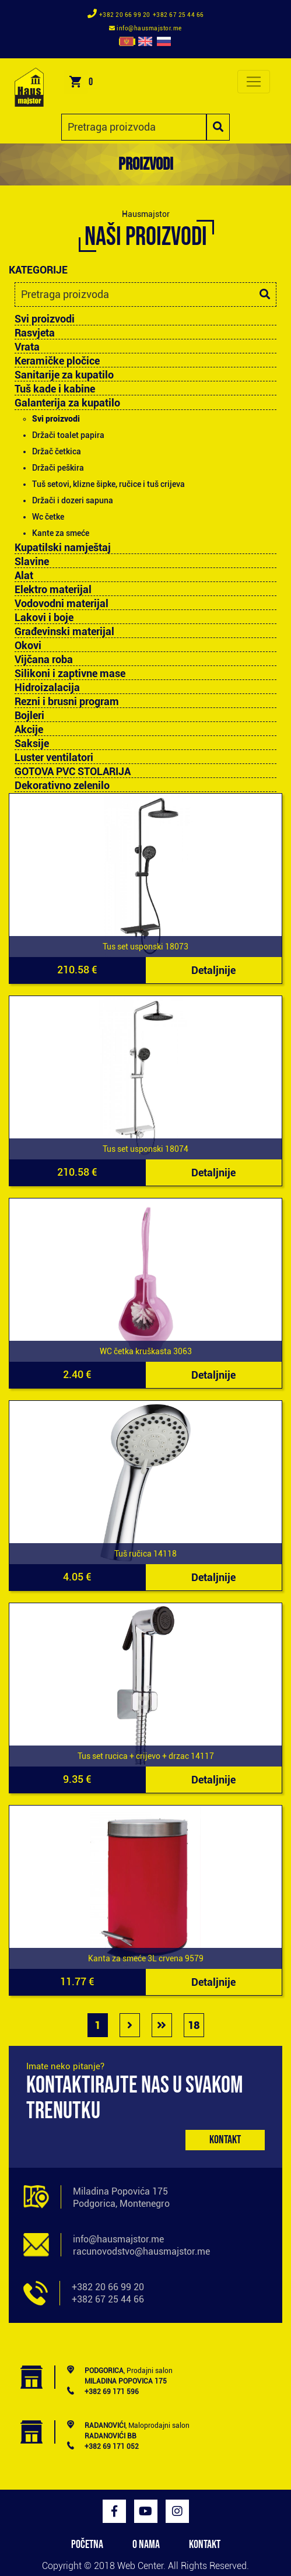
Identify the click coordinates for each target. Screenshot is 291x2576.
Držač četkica (56, 451)
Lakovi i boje (44, 617)
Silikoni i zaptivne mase (70, 673)
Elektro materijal (53, 589)
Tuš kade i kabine (55, 389)
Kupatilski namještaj (63, 547)
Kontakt (225, 2140)
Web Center (140, 2565)
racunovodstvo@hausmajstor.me (141, 2251)
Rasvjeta (35, 333)
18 (193, 2025)
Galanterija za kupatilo (67, 403)
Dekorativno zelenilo (62, 785)
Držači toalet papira (68, 435)
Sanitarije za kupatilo (64, 375)
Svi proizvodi (45, 319)
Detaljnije (213, 970)
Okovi (28, 645)
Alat (24, 575)
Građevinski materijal (64, 631)
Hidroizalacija (47, 687)
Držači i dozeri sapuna (72, 500)
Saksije (32, 743)
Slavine (32, 561)
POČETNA (87, 2545)
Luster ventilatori (54, 757)
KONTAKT (204, 2545)
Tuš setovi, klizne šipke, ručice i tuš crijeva (108, 484)
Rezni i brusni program (67, 701)
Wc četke (48, 516)
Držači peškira (58, 467)
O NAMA (146, 2545)
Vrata (27, 347)
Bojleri (29, 715)
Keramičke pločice (57, 361)
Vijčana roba (44, 659)
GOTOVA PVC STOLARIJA (73, 771)
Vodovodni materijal (61, 603)
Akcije (29, 729)
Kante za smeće (60, 533)
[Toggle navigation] (253, 81)
